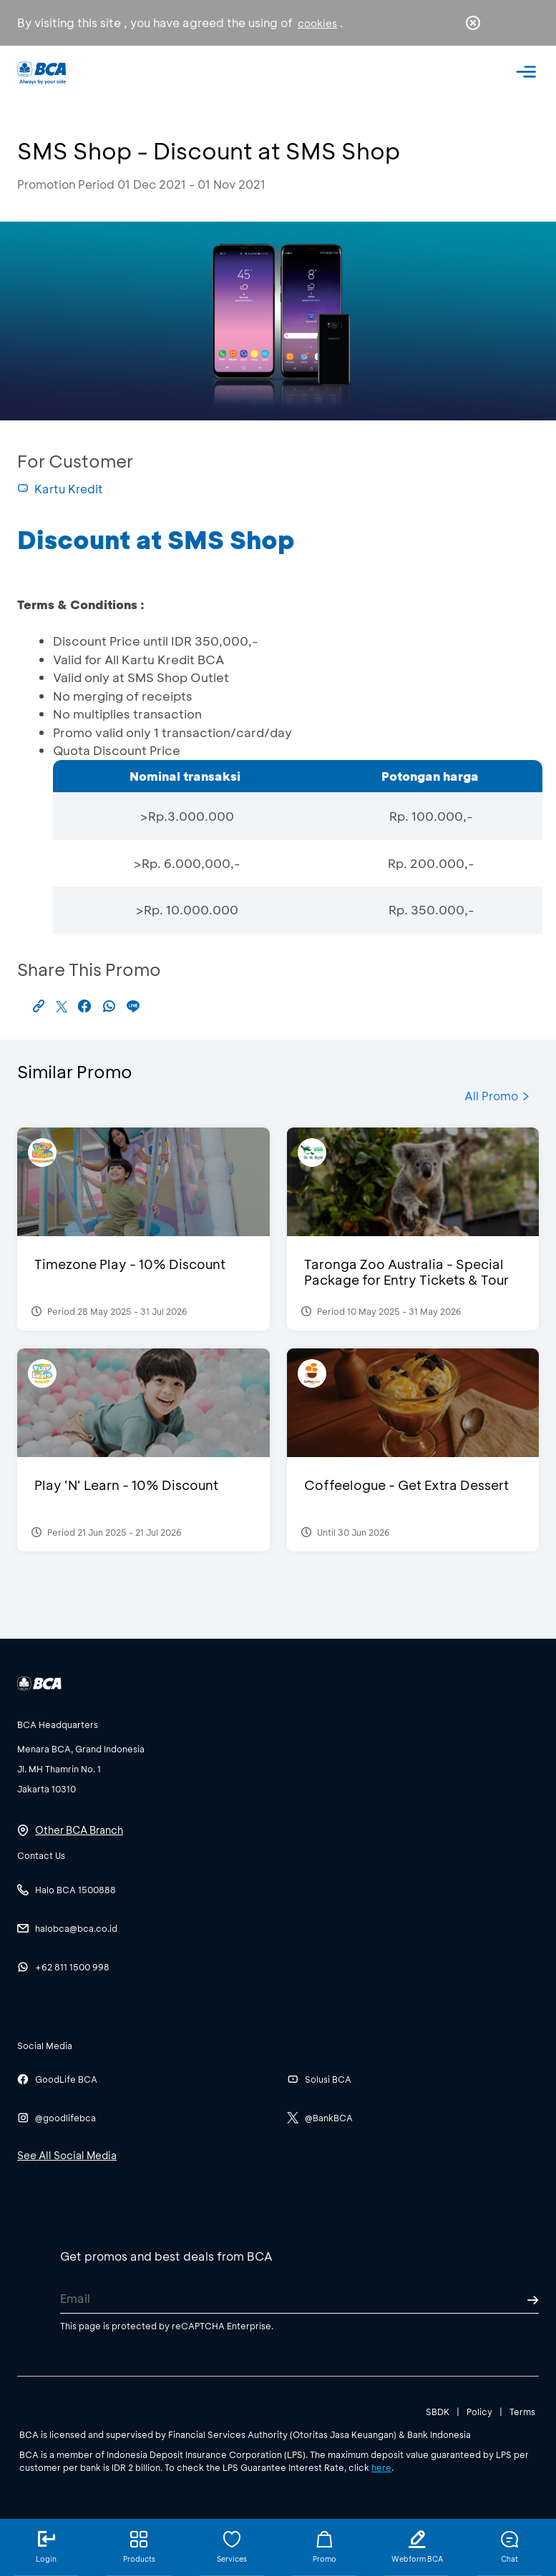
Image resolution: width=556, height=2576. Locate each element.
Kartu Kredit (60, 488)
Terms (522, 2411)
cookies (317, 23)
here (381, 2467)
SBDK (437, 2411)
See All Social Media (67, 2155)
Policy (479, 2411)
